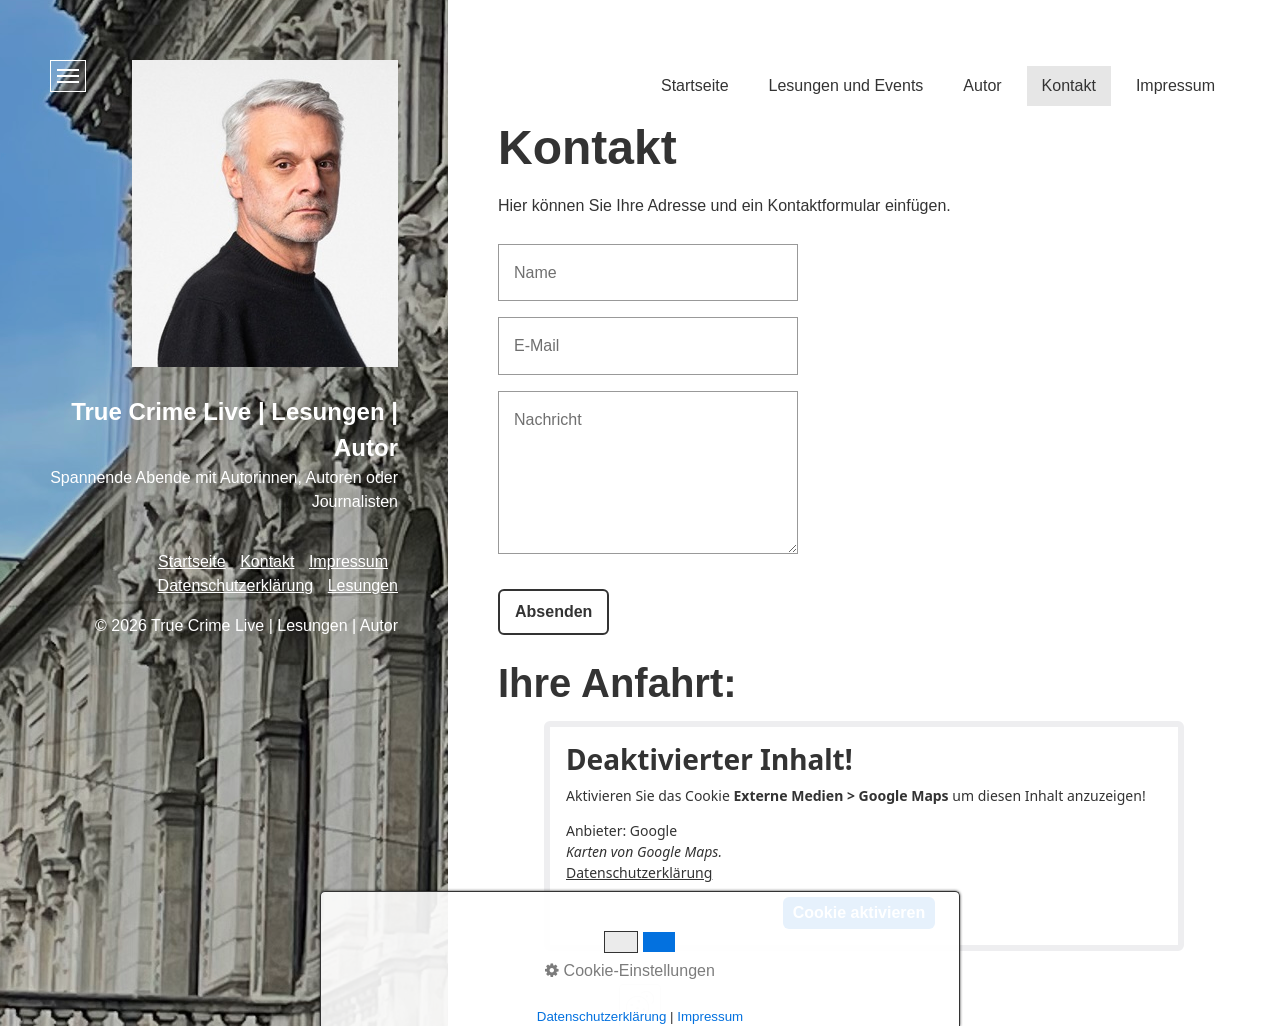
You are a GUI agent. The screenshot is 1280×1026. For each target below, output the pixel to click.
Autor (982, 85)
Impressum (1175, 85)
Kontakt (1069, 85)
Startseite (695, 85)
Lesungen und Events (846, 85)
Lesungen (363, 585)
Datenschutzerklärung (639, 872)
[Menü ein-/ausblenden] (68, 76)
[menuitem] (695, 89)
